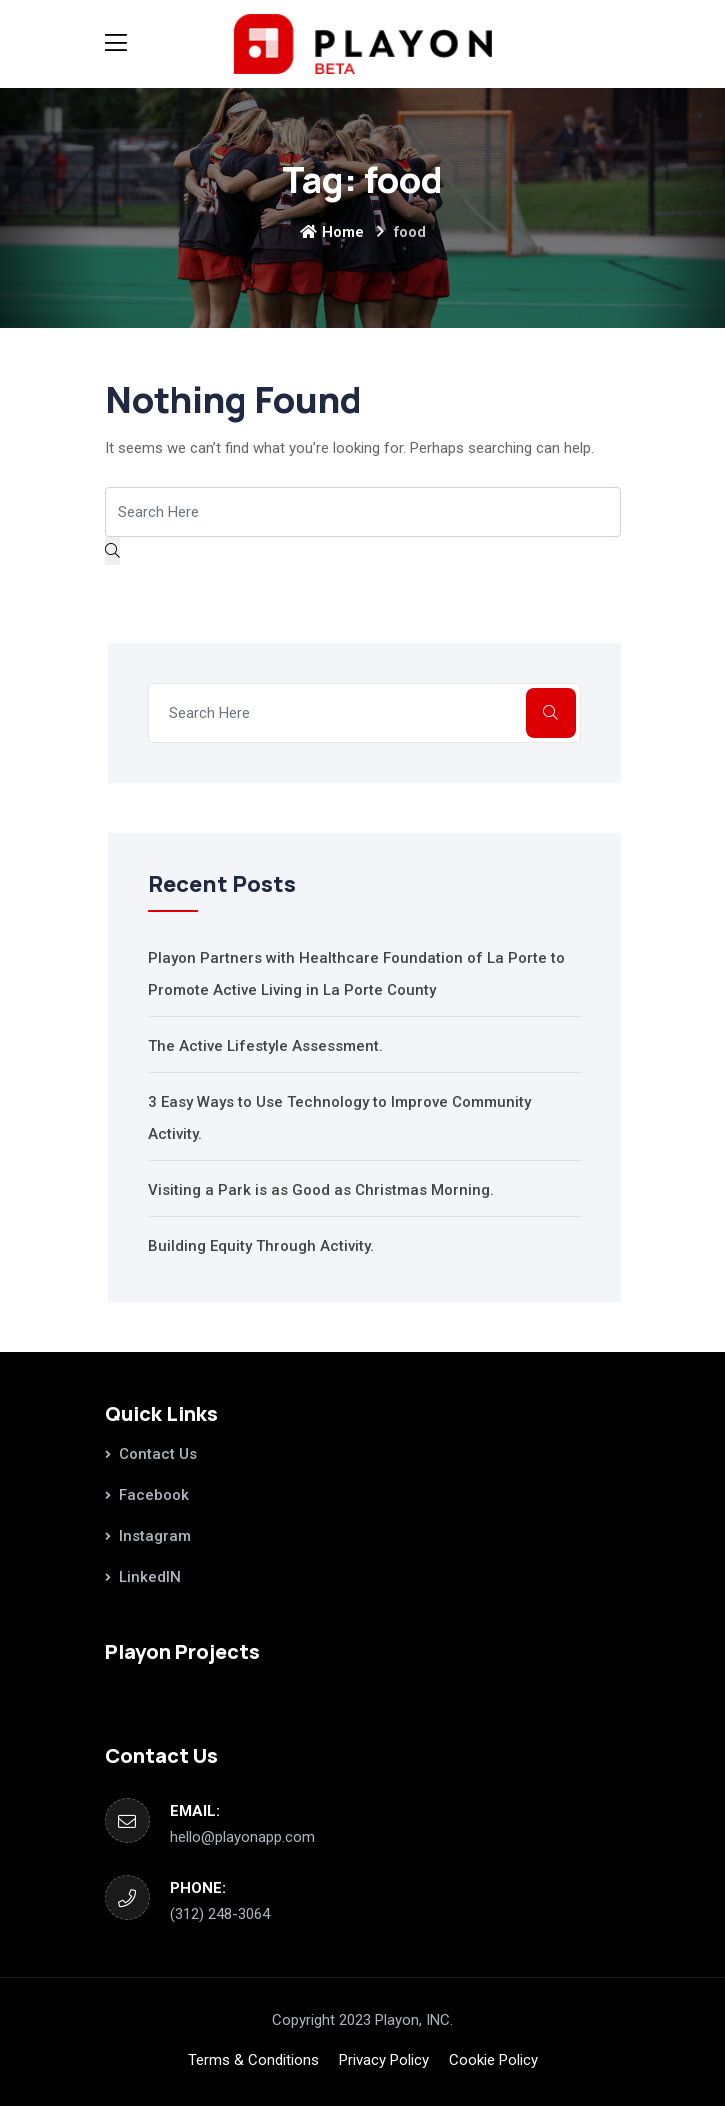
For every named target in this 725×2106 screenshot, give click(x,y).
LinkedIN (150, 1577)
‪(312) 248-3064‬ (220, 1914)
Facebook (154, 1495)
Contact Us (158, 1454)
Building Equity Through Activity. (261, 1246)
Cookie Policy (493, 2060)
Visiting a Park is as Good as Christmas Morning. (321, 1190)
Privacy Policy (384, 2060)
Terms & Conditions (253, 2060)
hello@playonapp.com (242, 1837)
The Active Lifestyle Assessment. (265, 1046)
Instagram (155, 1536)
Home (332, 232)
